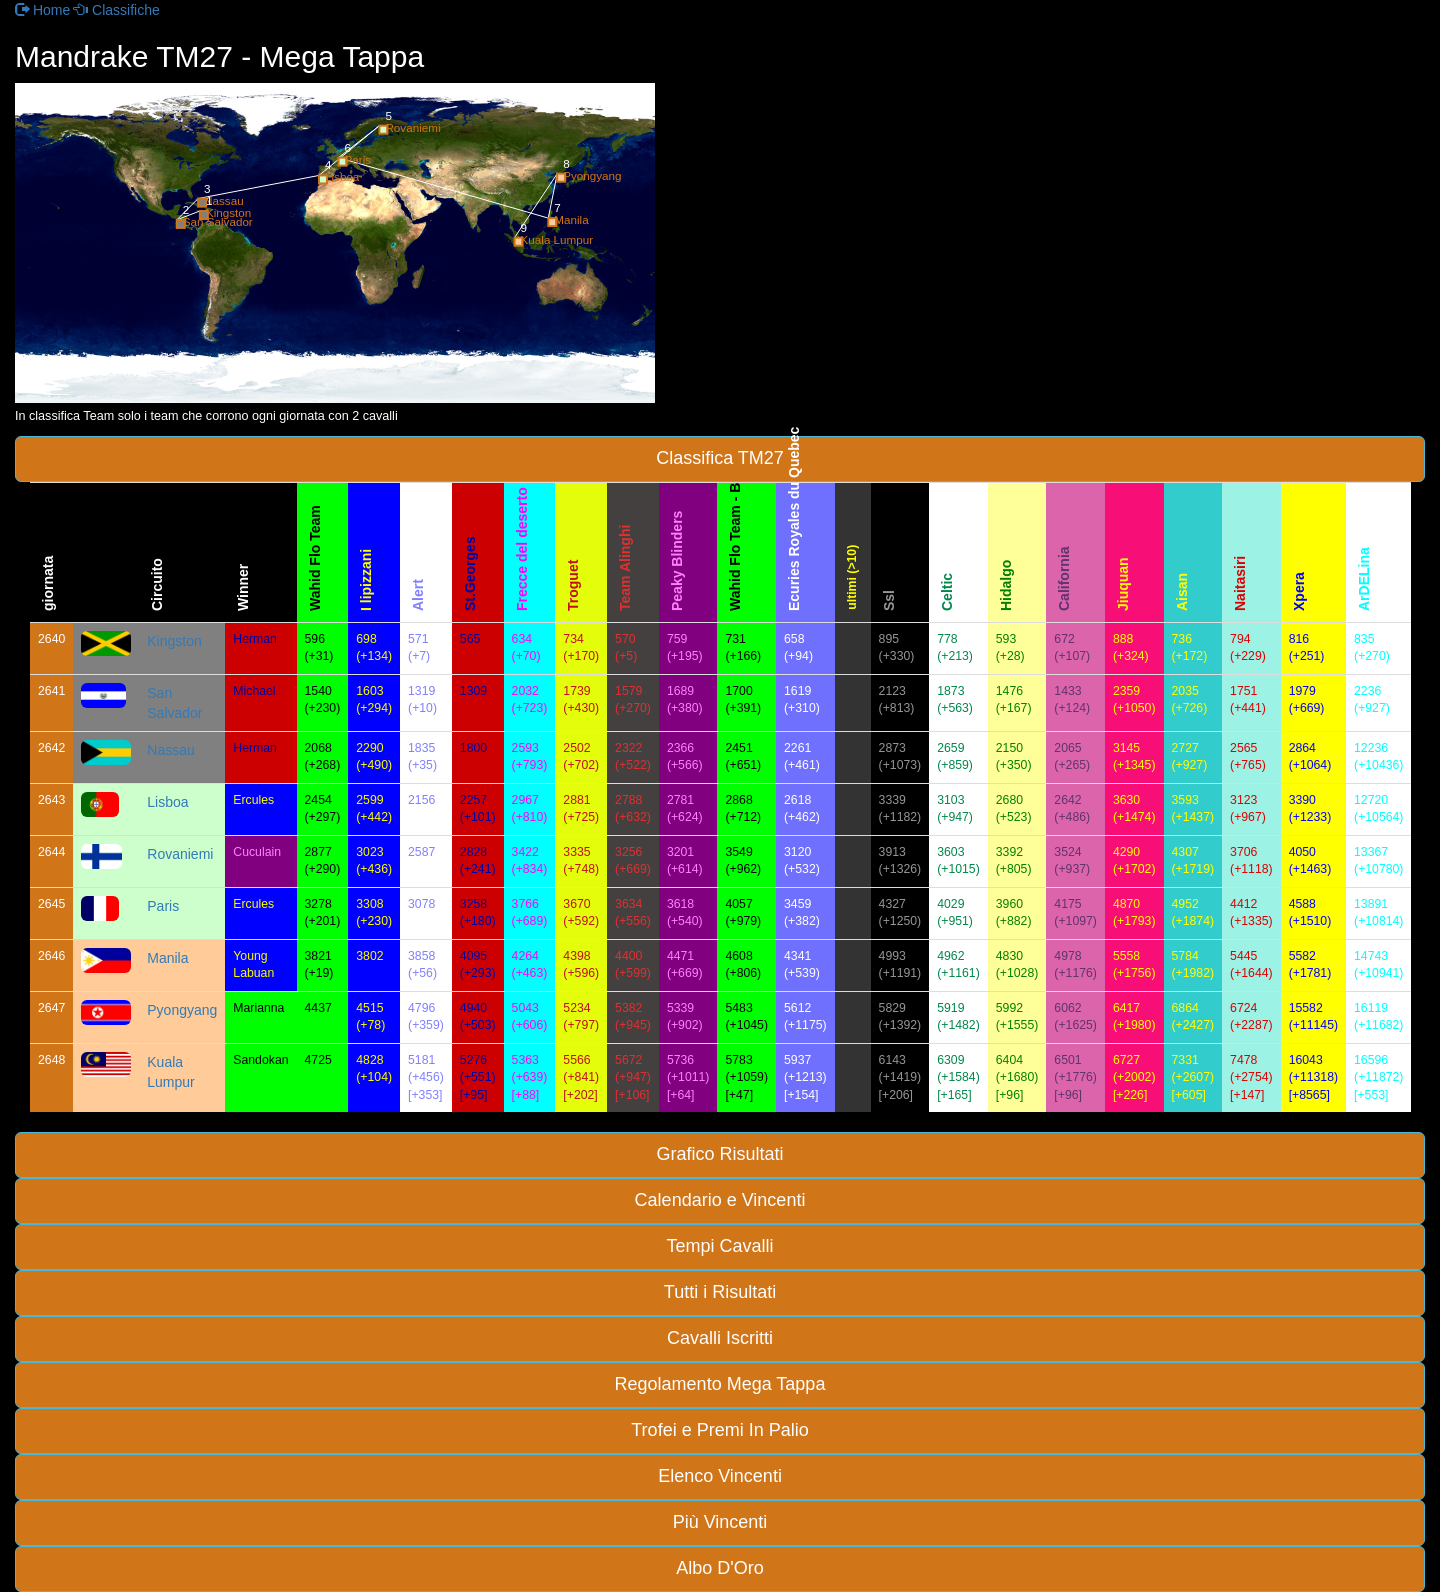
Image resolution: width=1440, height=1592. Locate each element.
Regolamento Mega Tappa (720, 1384)
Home (42, 10)
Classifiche (117, 10)
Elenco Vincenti (720, 1476)
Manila (167, 958)
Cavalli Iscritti (720, 1338)
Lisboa (167, 802)
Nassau (170, 750)
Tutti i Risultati (720, 1292)
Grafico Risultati (719, 1154)
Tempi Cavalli (719, 1246)
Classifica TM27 (720, 458)
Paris (163, 906)
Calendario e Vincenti (720, 1200)
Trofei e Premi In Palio (719, 1430)
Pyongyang (182, 1010)
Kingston (174, 641)
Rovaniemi (180, 854)
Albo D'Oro (719, 1568)
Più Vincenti (720, 1522)
